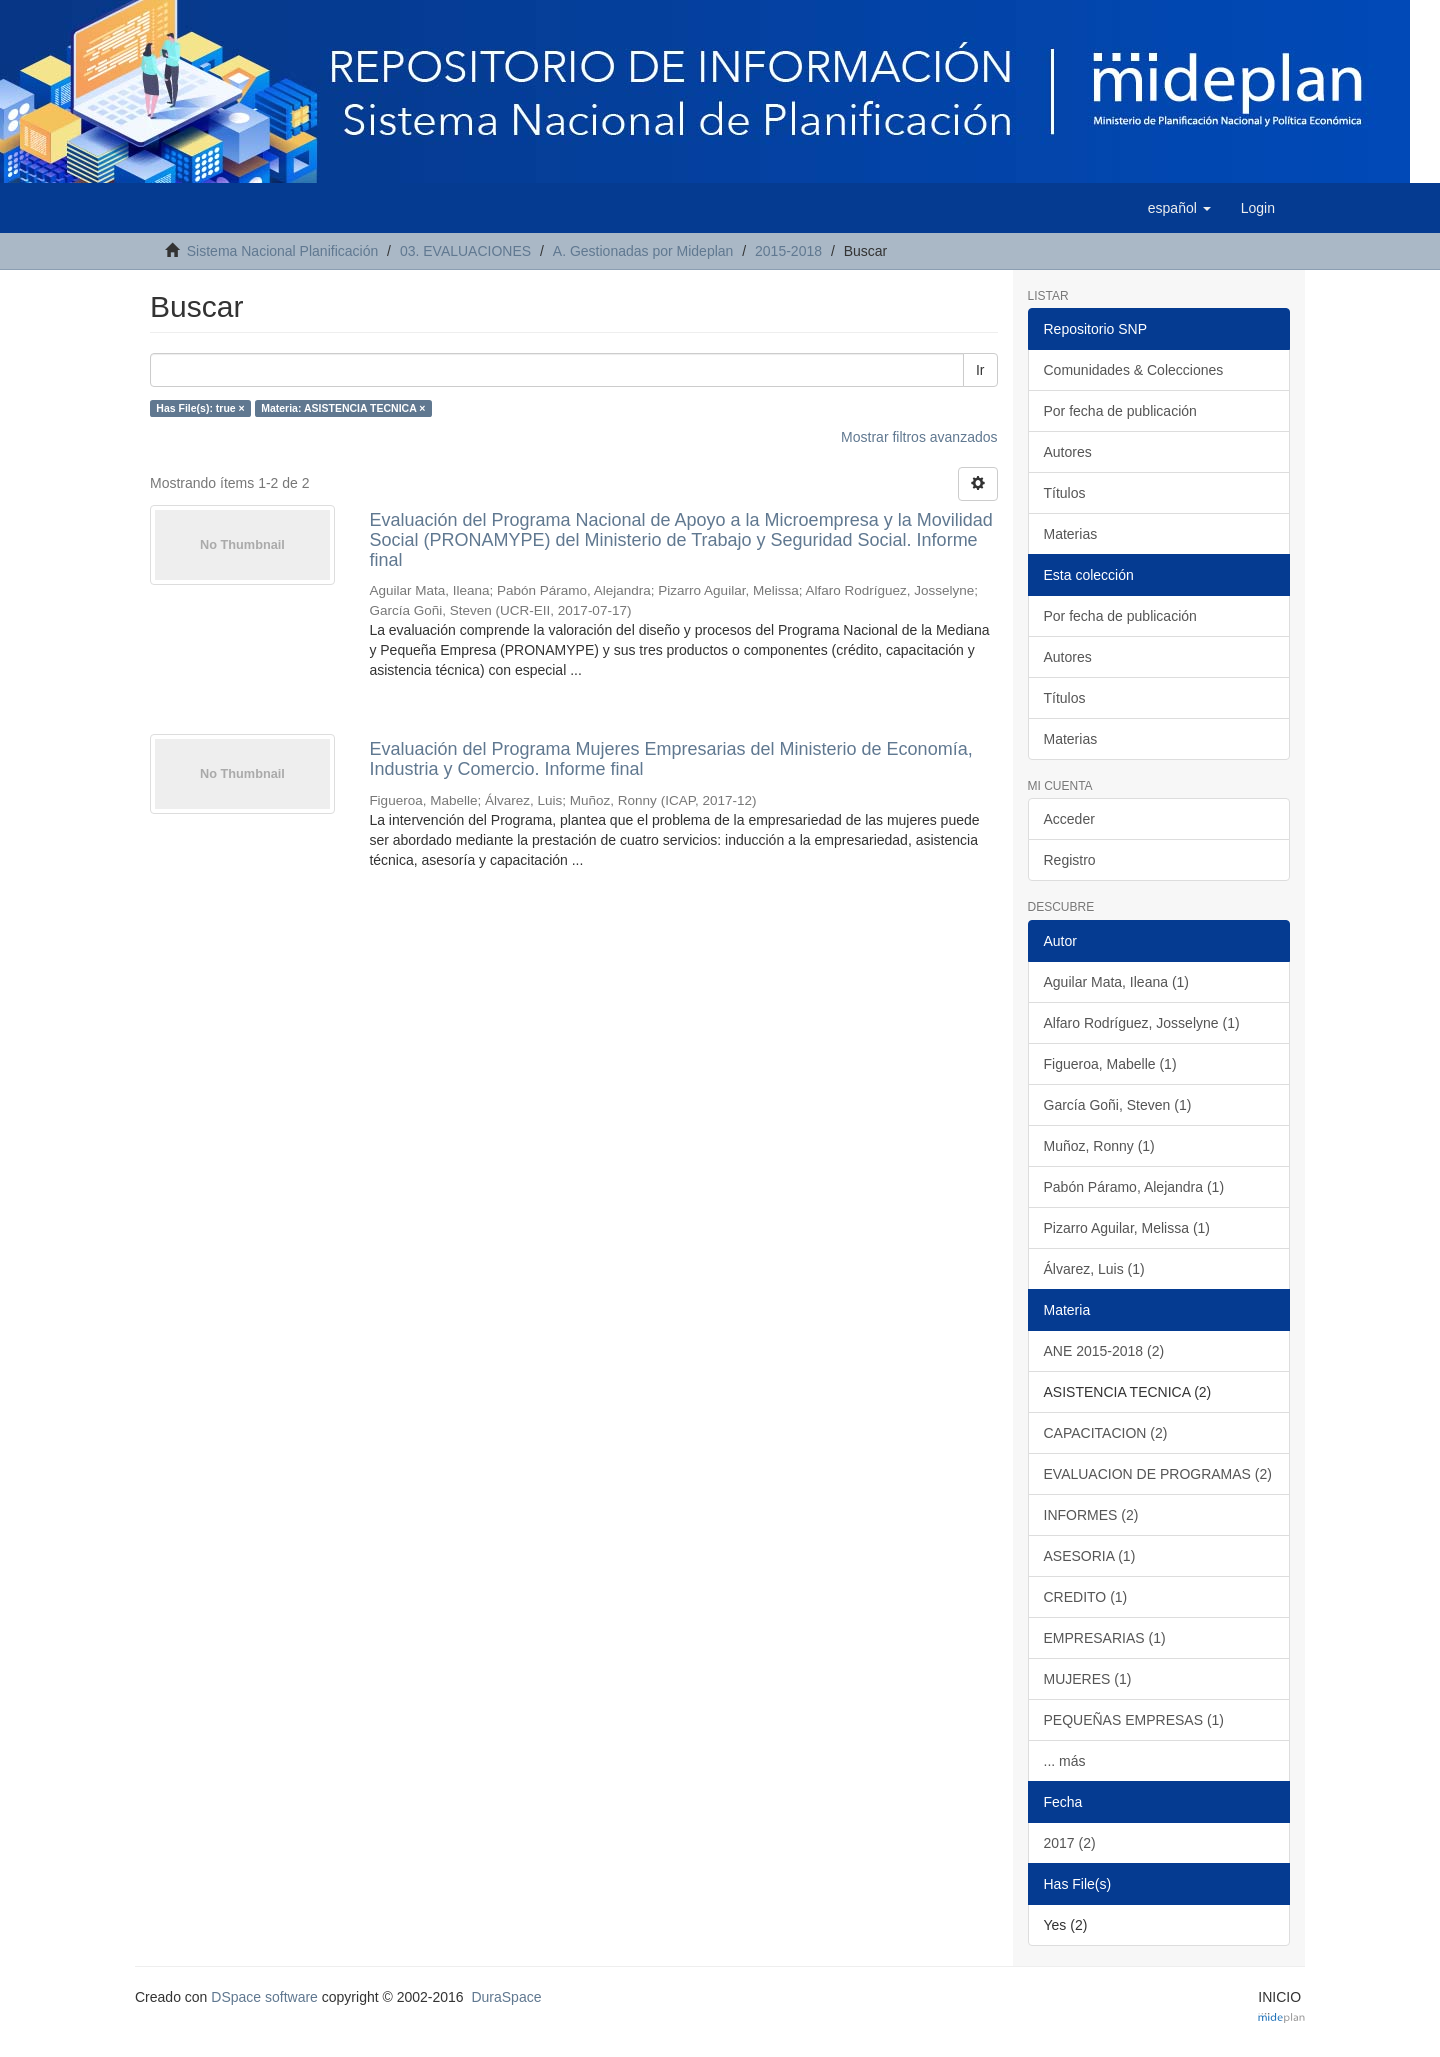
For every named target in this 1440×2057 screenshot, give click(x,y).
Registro (1070, 860)
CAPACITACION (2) (1106, 1433)
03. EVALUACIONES (465, 251)
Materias (1071, 534)
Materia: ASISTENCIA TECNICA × (343, 408)
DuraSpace (506, 1997)
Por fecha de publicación (1120, 411)
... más (1065, 1761)
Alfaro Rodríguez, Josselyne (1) (1142, 1023)
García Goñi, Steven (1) (1118, 1105)
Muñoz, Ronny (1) (1099, 1146)
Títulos (1065, 493)
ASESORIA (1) (1090, 1556)
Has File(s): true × (200, 408)
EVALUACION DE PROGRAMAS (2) (1158, 1474)
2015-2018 (788, 251)
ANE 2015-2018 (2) (1104, 1351)
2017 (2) (1070, 1843)
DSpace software (264, 1997)
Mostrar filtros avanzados (919, 437)
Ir (980, 370)
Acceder (1069, 819)
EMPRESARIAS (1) (1105, 1638)
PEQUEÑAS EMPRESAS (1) (1134, 1720)
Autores (1068, 452)
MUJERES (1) (1088, 1679)
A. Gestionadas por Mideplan (643, 251)
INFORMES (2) (1091, 1515)
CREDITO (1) (1086, 1597)
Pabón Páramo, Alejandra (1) (1134, 1187)
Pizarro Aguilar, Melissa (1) (1127, 1228)
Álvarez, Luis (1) (1094, 1269)
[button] (1179, 208)
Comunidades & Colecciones (1134, 370)
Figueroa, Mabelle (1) (1110, 1064)
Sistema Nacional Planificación (282, 251)
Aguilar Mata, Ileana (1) (1117, 982)
